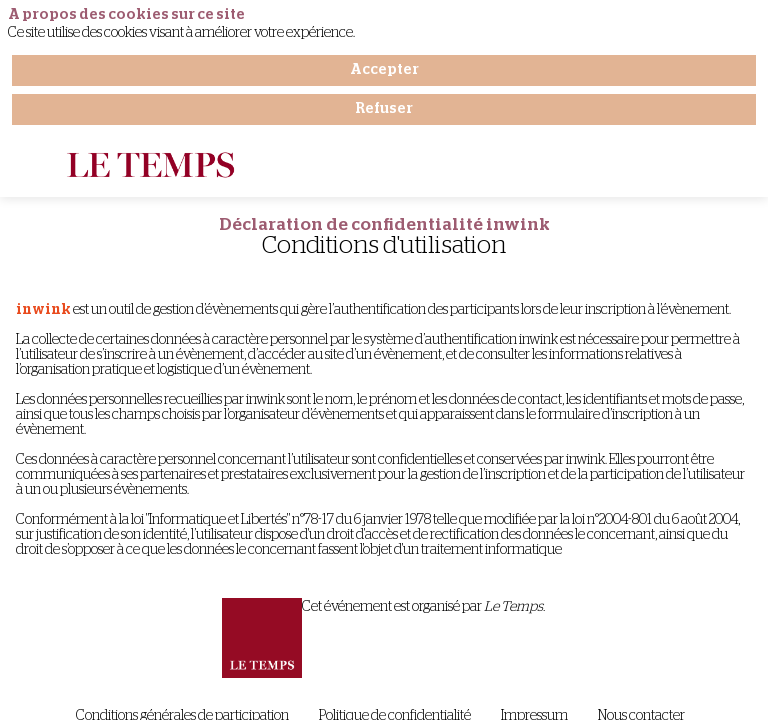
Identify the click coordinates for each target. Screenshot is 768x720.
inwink (43, 310)
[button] (30, 167)
